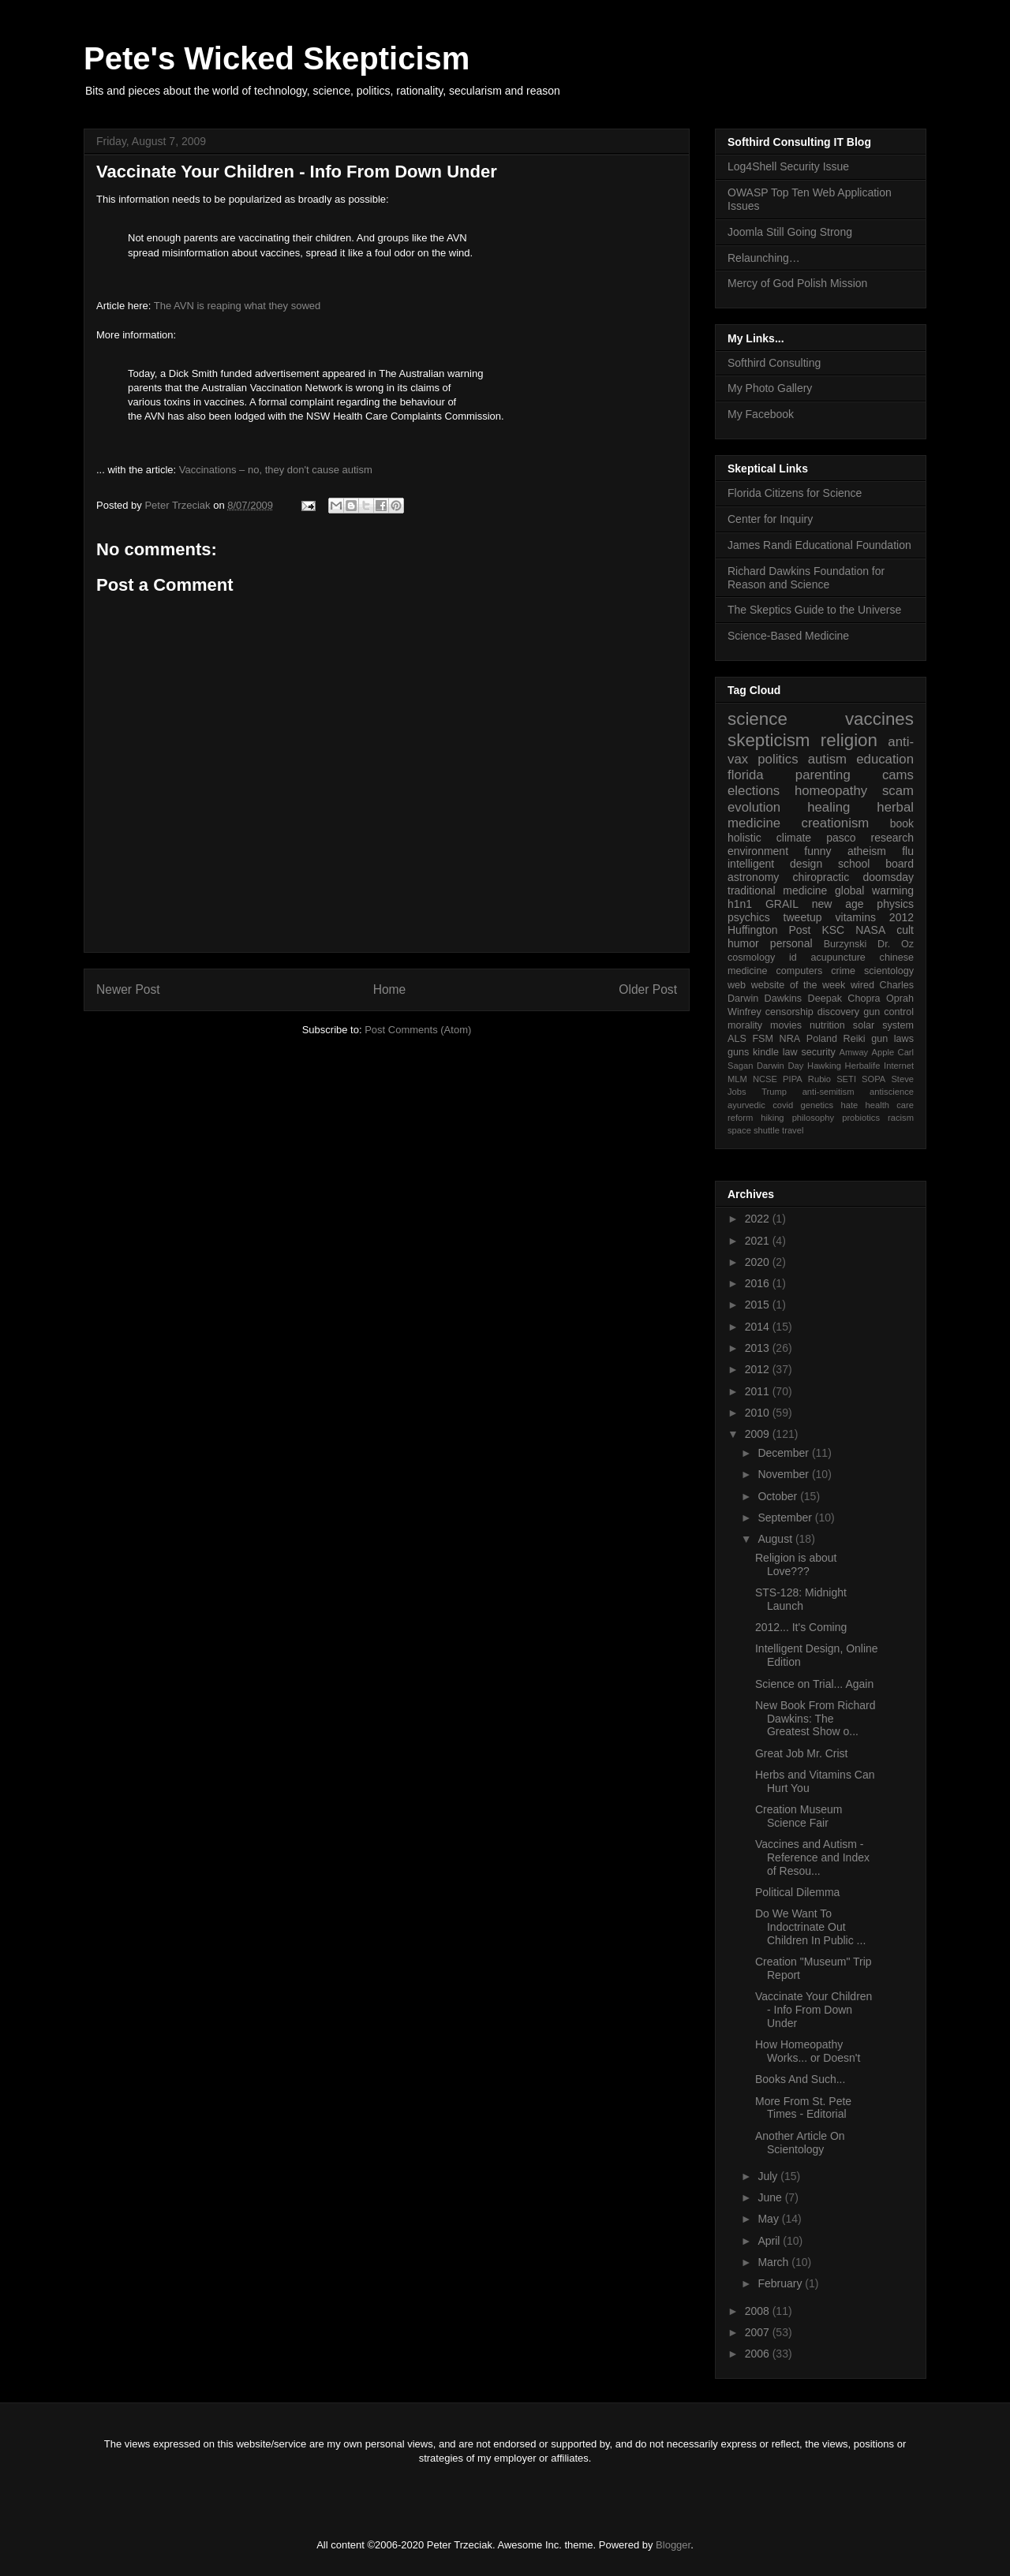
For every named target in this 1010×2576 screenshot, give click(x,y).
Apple (883, 1052)
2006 (758, 2353)
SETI (846, 1079)
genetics (817, 1105)
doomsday (888, 877)
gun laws (892, 1038)
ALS (737, 1038)
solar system (883, 1025)
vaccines (879, 719)
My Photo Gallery (770, 388)
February (781, 2283)
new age (838, 904)
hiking (772, 1117)
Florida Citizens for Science (795, 493)
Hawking (824, 1065)
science (757, 719)
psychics (749, 917)
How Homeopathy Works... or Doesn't (807, 2051)
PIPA (792, 1079)
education (885, 759)
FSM (762, 1038)
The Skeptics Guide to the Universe (814, 609)
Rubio (819, 1079)
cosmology (751, 957)
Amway (854, 1052)
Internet (899, 1065)
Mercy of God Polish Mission (797, 283)
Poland (821, 1038)
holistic (744, 837)
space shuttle (754, 1130)
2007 (758, 2332)
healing (828, 807)
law (790, 1052)
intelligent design (775, 863)
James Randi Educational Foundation (819, 545)
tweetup (803, 917)
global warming (874, 890)
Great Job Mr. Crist (801, 1753)
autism (827, 759)
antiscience (892, 1091)
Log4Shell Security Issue (788, 166)
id (793, 957)
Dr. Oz (895, 944)
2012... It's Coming (801, 1627)
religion (849, 740)
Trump (774, 1091)
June (771, 2197)
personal (791, 943)
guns (738, 1052)
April (770, 2240)
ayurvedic (746, 1105)
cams (898, 774)
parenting (823, 774)
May (769, 2218)
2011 (758, 1391)
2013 (758, 1348)
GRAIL (782, 904)
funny (817, 851)
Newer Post (128, 989)
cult (905, 930)
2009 (758, 1434)
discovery (838, 1011)
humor (743, 943)
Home (389, 989)
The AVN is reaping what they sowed (237, 306)
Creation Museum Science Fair (799, 1816)
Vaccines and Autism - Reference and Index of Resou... (812, 1857)
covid (782, 1105)
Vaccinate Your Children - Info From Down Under (813, 2009)
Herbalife (863, 1065)
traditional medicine (777, 890)
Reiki (855, 1038)
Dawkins (783, 998)
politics (778, 759)
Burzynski (845, 944)
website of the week (798, 985)
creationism (836, 823)
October (779, 1496)
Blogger (673, 2545)
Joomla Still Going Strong (790, 232)
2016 (758, 1283)
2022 (758, 1218)
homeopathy (831, 790)
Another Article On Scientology (800, 2143)
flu (908, 851)
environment (758, 851)
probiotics (861, 1117)
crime (843, 970)
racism (901, 1117)
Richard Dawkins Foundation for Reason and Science (806, 578)
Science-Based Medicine (788, 635)
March (774, 2262)
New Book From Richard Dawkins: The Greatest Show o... (815, 1718)
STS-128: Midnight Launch (801, 1599)
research (892, 837)
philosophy (813, 1117)
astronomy (753, 877)
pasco (840, 837)
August (776, 1539)
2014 (758, 1326)
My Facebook (761, 414)
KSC (832, 930)
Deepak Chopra (844, 998)
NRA (790, 1038)
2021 (758, 1240)
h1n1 (740, 904)
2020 (758, 1262)
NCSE (765, 1079)
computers (799, 970)
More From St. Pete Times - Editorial (803, 2108)
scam (898, 790)
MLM (737, 1079)
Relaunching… (764, 258)
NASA (870, 930)
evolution (754, 807)
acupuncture (838, 957)
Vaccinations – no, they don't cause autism (275, 470)
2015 (758, 1304)
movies (786, 1025)
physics (895, 904)
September (786, 1517)
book (902, 823)
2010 (758, 1412)
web (737, 985)
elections (754, 790)
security (818, 1052)
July (769, 2176)
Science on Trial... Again (814, 1684)
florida (746, 774)
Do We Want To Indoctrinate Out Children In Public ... (810, 1927)
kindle (766, 1052)
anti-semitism (828, 1091)
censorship (789, 1011)
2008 (758, 2311)
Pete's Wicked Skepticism (276, 58)
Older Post (648, 989)
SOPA (873, 1079)
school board (876, 863)
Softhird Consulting (774, 363)
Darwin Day (780, 1065)
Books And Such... (800, 2079)
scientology (889, 970)
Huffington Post (769, 930)
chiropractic (821, 877)
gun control (888, 1011)
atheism (866, 851)
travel (792, 1130)
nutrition (827, 1025)
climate (793, 837)
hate (849, 1105)
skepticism (769, 740)
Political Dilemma (797, 1892)
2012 (901, 917)
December (784, 1453)
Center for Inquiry (770, 519)
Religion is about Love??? (796, 1564)
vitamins (856, 917)
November (784, 1474)
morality (745, 1025)
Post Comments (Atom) (418, 1030)
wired (862, 985)
